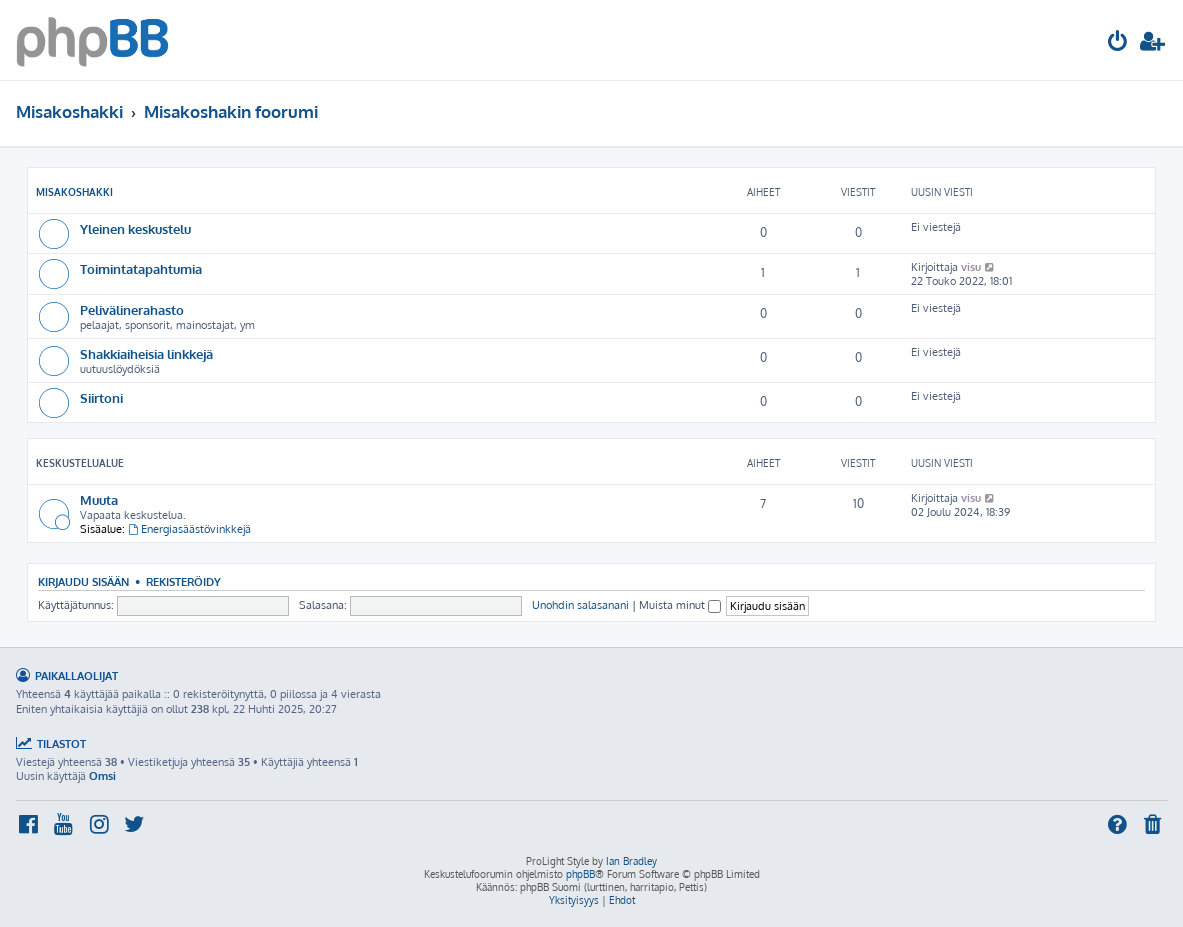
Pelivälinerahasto (132, 309)
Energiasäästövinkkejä (189, 529)
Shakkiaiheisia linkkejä (146, 353)
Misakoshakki (74, 192)
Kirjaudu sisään (83, 581)
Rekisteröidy (183, 581)
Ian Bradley (631, 861)
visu (971, 267)
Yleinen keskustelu (135, 228)
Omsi (102, 776)
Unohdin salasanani (580, 605)
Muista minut (680, 605)
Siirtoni (101, 397)
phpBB (580, 874)
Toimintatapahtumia (141, 268)
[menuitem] (1118, 43)
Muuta (99, 499)
